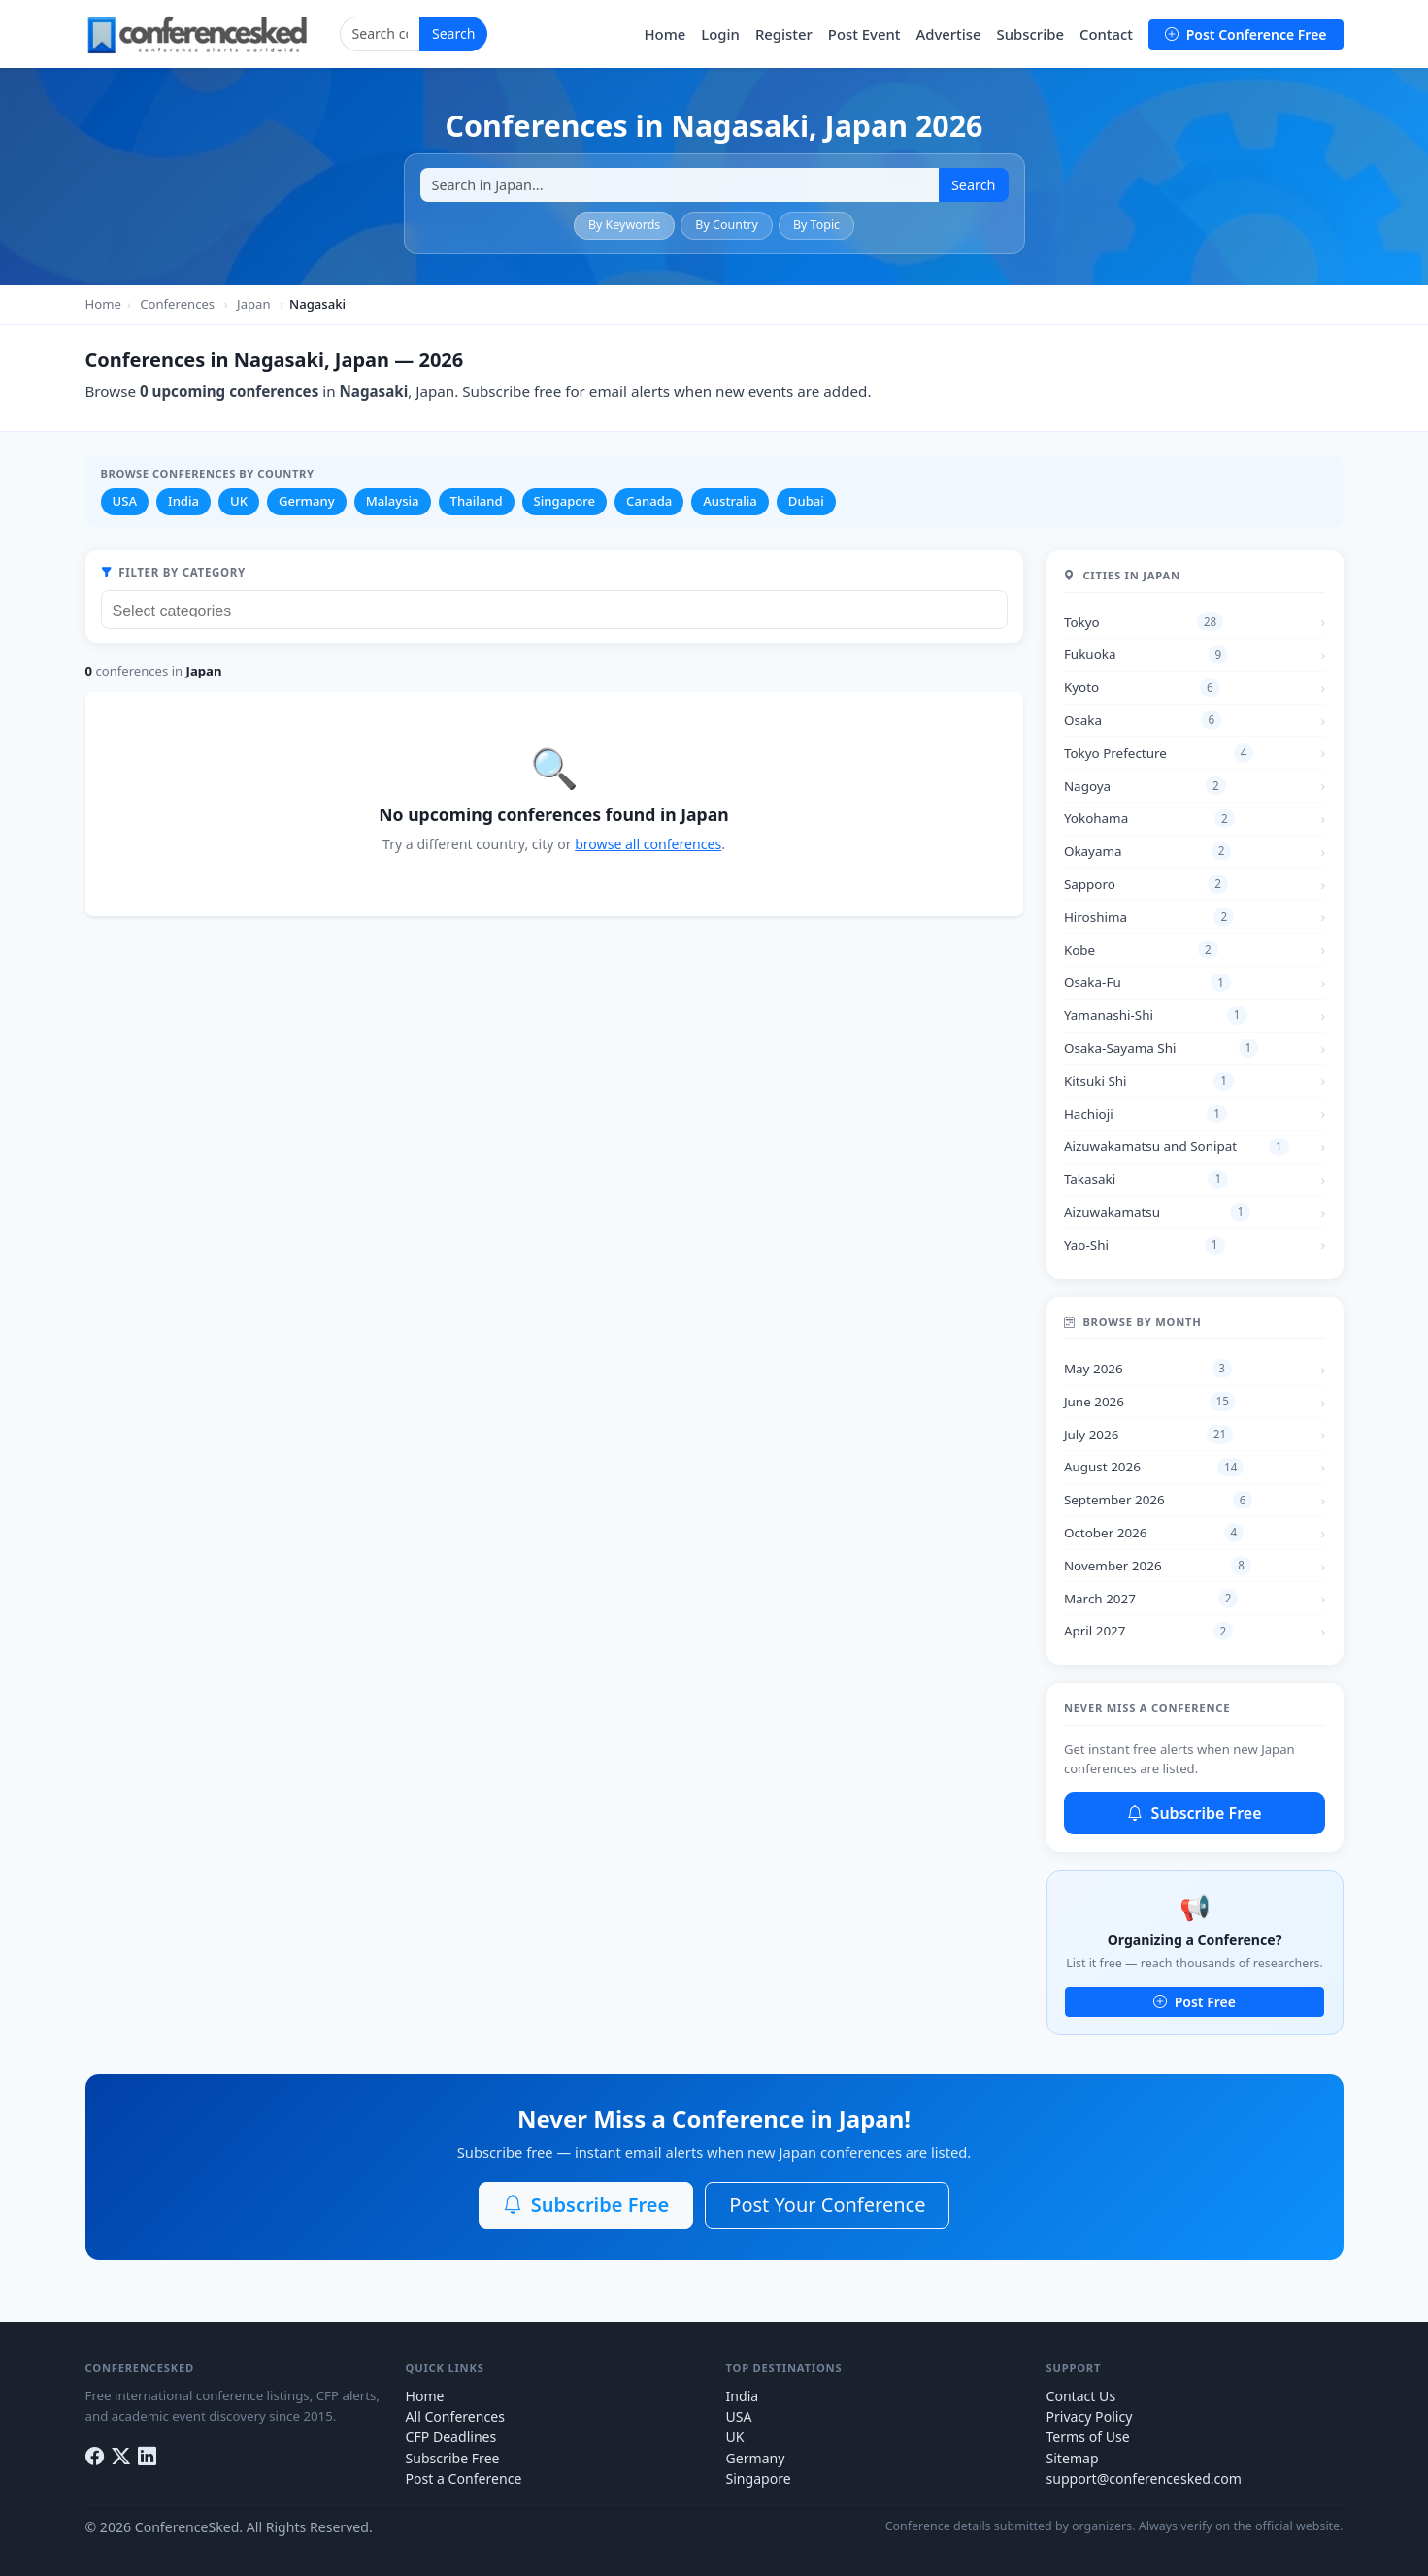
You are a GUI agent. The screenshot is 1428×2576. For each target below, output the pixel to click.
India (183, 501)
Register (784, 34)
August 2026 (1154, 1467)
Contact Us (1081, 2396)
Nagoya (1145, 786)
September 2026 (1158, 1500)
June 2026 (1150, 1401)
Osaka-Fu (1147, 983)
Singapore (565, 501)
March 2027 (1151, 1598)
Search (454, 33)
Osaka (1142, 720)
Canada (649, 501)
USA (125, 501)
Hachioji (1145, 1114)
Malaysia (392, 501)
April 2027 (1148, 1631)
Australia (730, 501)
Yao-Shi (1144, 1245)
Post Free (1194, 2002)
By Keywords (624, 224)
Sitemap (1072, 2458)
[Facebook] (94, 2457)
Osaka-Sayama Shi (1161, 1048)
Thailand (476, 501)
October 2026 (1154, 1532)
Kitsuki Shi (1149, 1081)
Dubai (806, 501)
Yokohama (1149, 819)
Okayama (1147, 851)
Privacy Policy (1089, 2416)
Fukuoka (1146, 655)
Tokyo (1143, 622)
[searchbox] (559, 608)
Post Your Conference (827, 2205)
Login (720, 34)
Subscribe (1030, 34)
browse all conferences (648, 844)
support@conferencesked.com (1144, 2478)
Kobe (1141, 950)
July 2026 (1148, 1434)
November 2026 (1157, 1565)
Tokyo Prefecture (1159, 753)
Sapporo (1146, 884)
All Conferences (455, 2416)
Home (664, 34)
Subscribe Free (1194, 1813)
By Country (726, 224)
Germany (307, 501)
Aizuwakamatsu (1157, 1212)
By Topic (816, 224)
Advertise (947, 34)
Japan (253, 304)
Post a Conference (464, 2478)
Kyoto (1142, 688)
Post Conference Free (1245, 34)
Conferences (177, 304)
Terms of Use (1088, 2436)
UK (239, 501)
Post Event (864, 34)
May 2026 (1148, 1368)
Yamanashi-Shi (1155, 1015)
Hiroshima (1149, 917)
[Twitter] (121, 2457)
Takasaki (1146, 1179)
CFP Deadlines (451, 2436)
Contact (1106, 34)
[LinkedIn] (147, 2457)
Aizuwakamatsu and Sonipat (1176, 1147)
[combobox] (554, 609)
